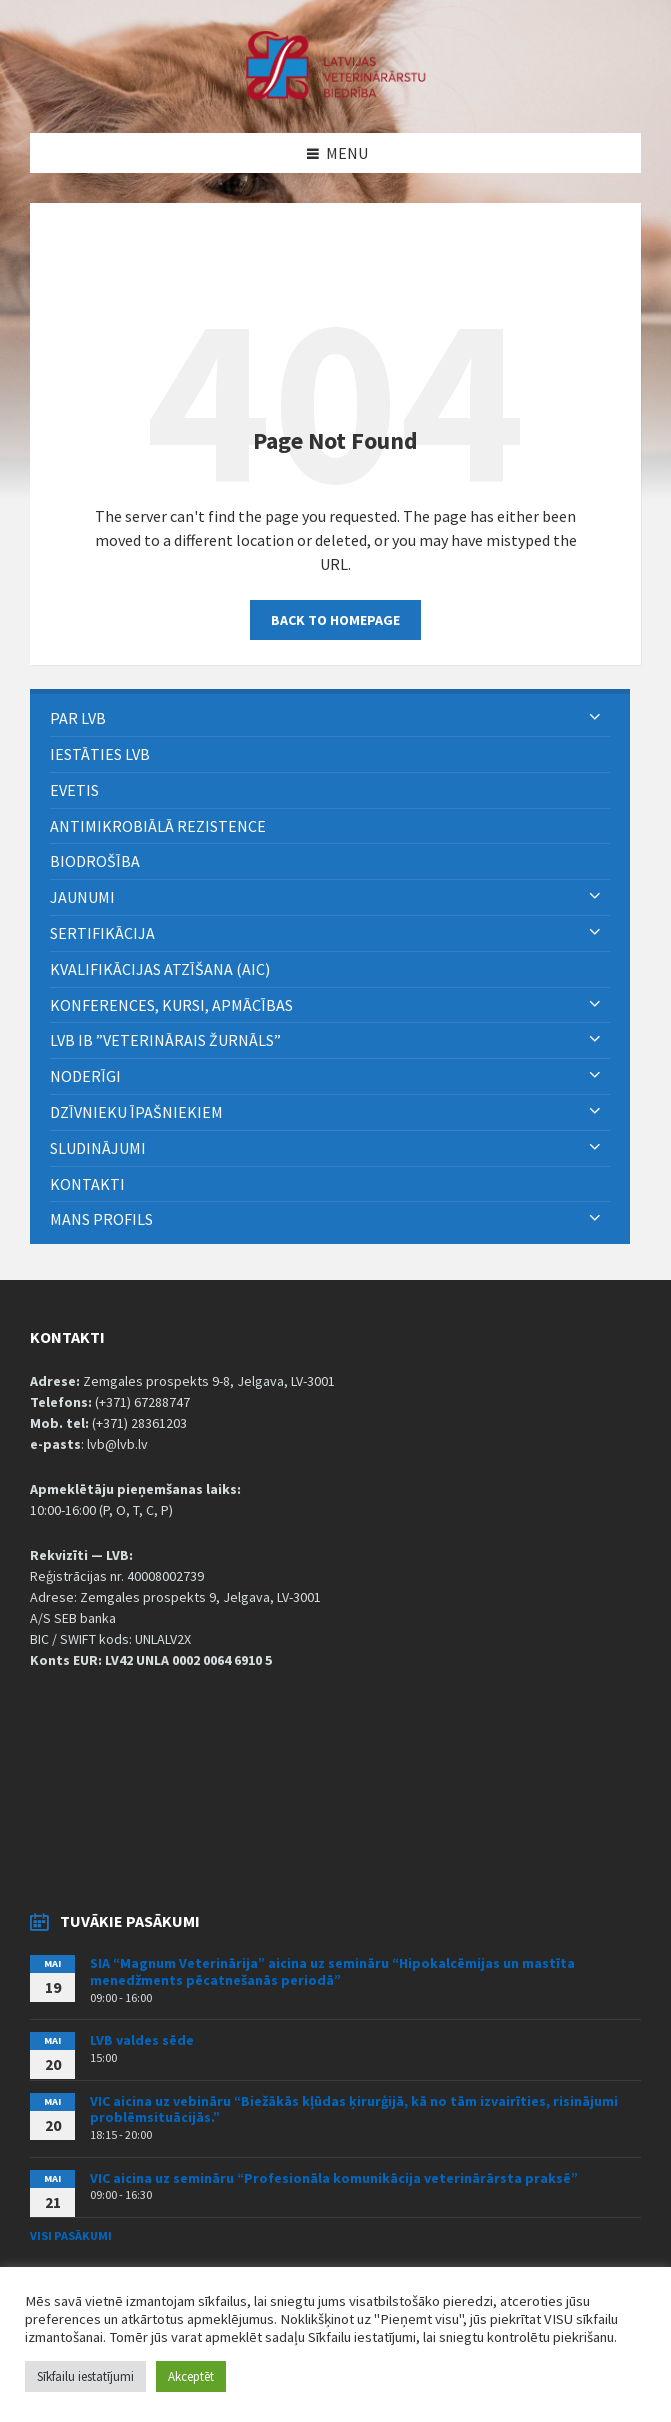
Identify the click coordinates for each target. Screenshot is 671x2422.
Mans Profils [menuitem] (101, 1219)
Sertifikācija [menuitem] (102, 933)
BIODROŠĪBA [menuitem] (96, 861)
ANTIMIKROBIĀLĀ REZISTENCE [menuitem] (158, 826)
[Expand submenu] (595, 718)
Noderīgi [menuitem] (85, 1076)
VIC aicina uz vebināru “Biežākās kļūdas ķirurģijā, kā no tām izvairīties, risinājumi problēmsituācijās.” (354, 2109)
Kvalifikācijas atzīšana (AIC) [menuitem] (160, 969)
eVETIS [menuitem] (74, 790)
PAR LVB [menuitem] (78, 718)
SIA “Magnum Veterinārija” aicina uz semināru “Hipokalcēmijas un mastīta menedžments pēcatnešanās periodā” (332, 1971)
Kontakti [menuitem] (87, 1184)
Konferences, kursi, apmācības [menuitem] (171, 1005)
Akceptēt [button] (191, 2376)
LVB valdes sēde (142, 2040)
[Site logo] (336, 94)
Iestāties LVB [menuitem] (100, 754)
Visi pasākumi (71, 2235)
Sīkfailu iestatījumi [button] (85, 2376)
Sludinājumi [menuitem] (98, 1148)
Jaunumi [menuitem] (82, 897)
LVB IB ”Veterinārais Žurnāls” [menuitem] (165, 1040)
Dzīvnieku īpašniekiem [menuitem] (136, 1112)
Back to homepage (335, 620)
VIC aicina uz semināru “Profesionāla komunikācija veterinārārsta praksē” (334, 2178)
